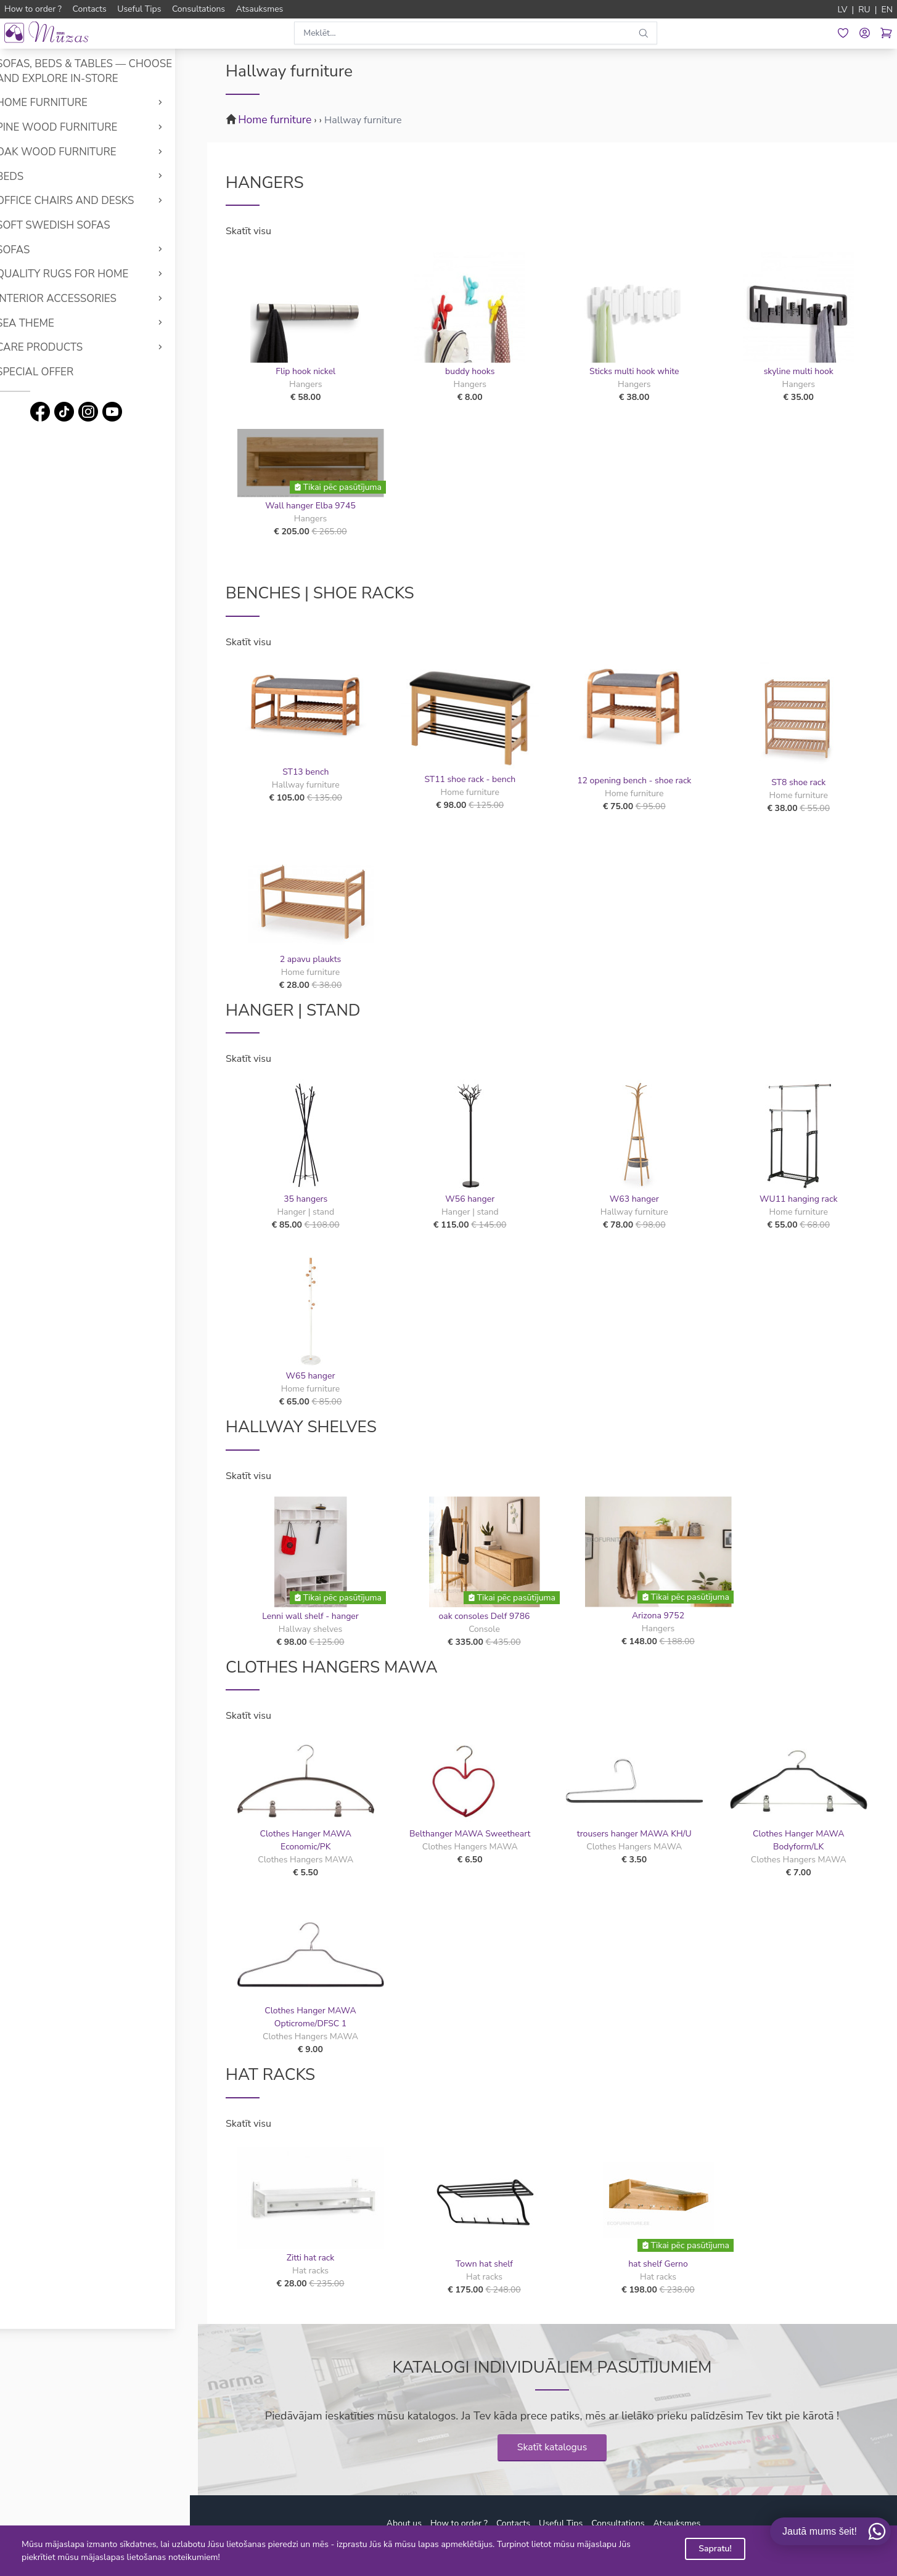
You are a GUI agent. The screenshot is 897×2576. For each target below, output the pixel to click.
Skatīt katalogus (552, 2447)
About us (404, 2523)
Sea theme (47, 323)
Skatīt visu (248, 231)
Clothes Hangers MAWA (332, 1667)
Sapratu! (715, 2548)
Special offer (57, 372)
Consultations (617, 2523)
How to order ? (459, 2523)
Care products (61, 347)
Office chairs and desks (87, 201)
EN (887, 9)
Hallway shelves (301, 1427)
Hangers (265, 182)
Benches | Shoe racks (320, 593)
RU (864, 9)
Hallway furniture (363, 120)
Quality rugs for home (84, 274)
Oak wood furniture (78, 152)
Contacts (513, 2523)
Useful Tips (561, 2523)
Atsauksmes (676, 2523)
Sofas (35, 250)
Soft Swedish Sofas (75, 225)
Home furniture (64, 103)
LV (843, 9)
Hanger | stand (293, 1010)
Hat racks (270, 2074)
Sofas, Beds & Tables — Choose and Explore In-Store (106, 71)
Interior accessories (78, 298)
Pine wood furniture (78, 127)
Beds (32, 176)
